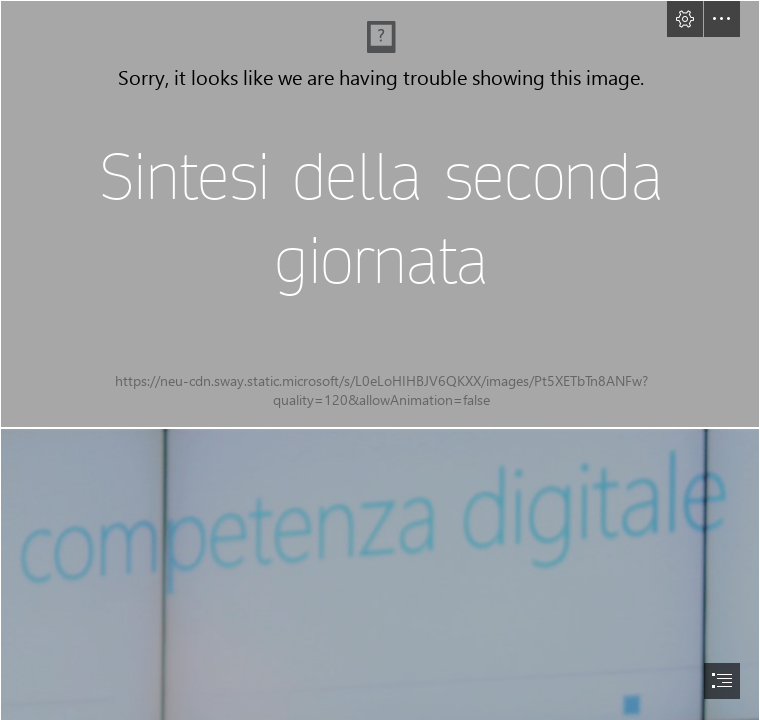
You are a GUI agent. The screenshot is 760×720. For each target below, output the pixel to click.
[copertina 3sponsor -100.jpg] (380, 214)
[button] (685, 19)
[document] (380, 360)
